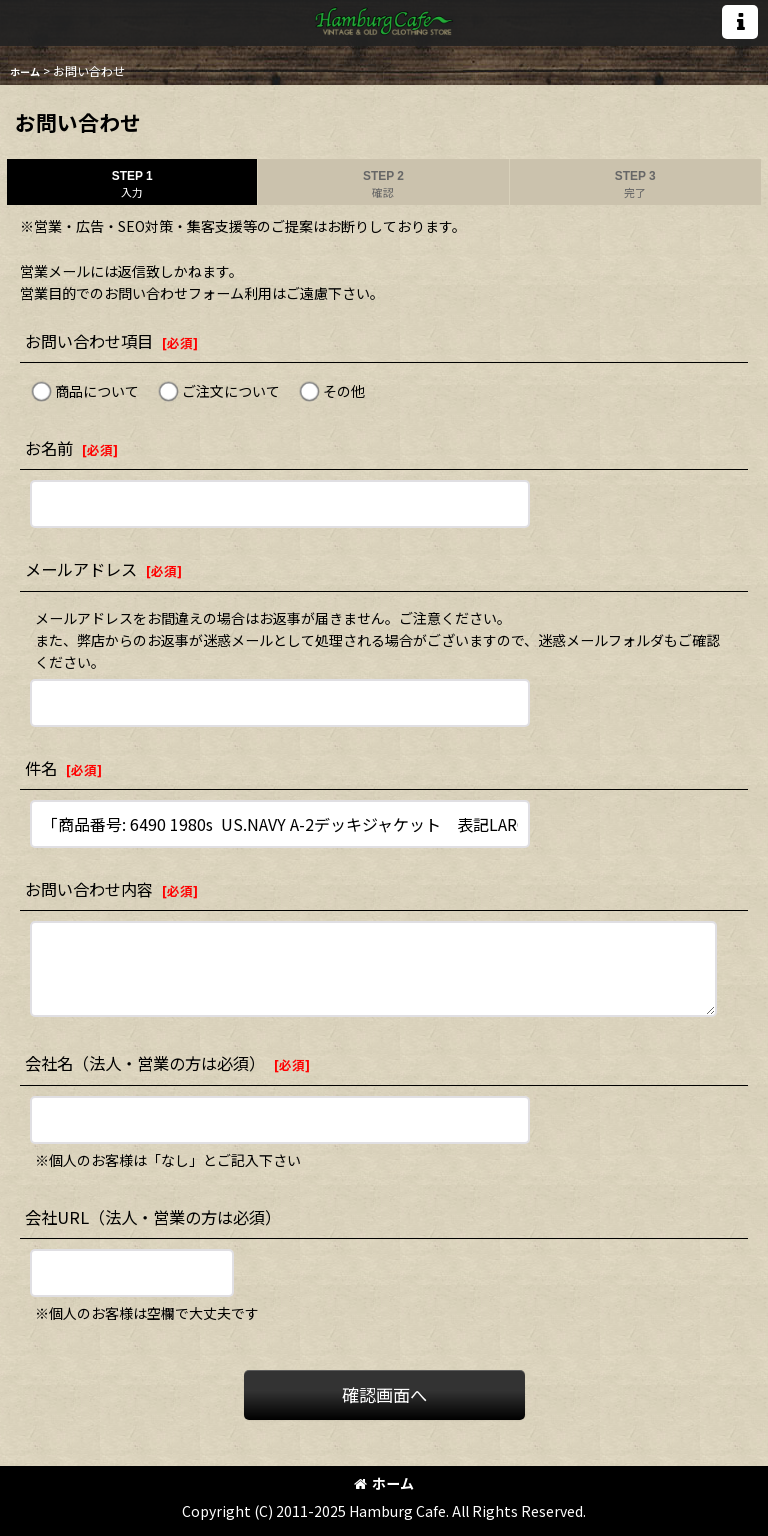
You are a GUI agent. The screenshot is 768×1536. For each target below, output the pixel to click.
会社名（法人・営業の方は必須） (145, 1063)
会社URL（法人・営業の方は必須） (153, 1217)
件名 (41, 768)
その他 (344, 391)
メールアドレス (81, 569)
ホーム (384, 1483)
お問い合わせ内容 (89, 889)
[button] (740, 22)
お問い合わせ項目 (89, 341)
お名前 (49, 448)
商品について (97, 391)
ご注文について (231, 391)
